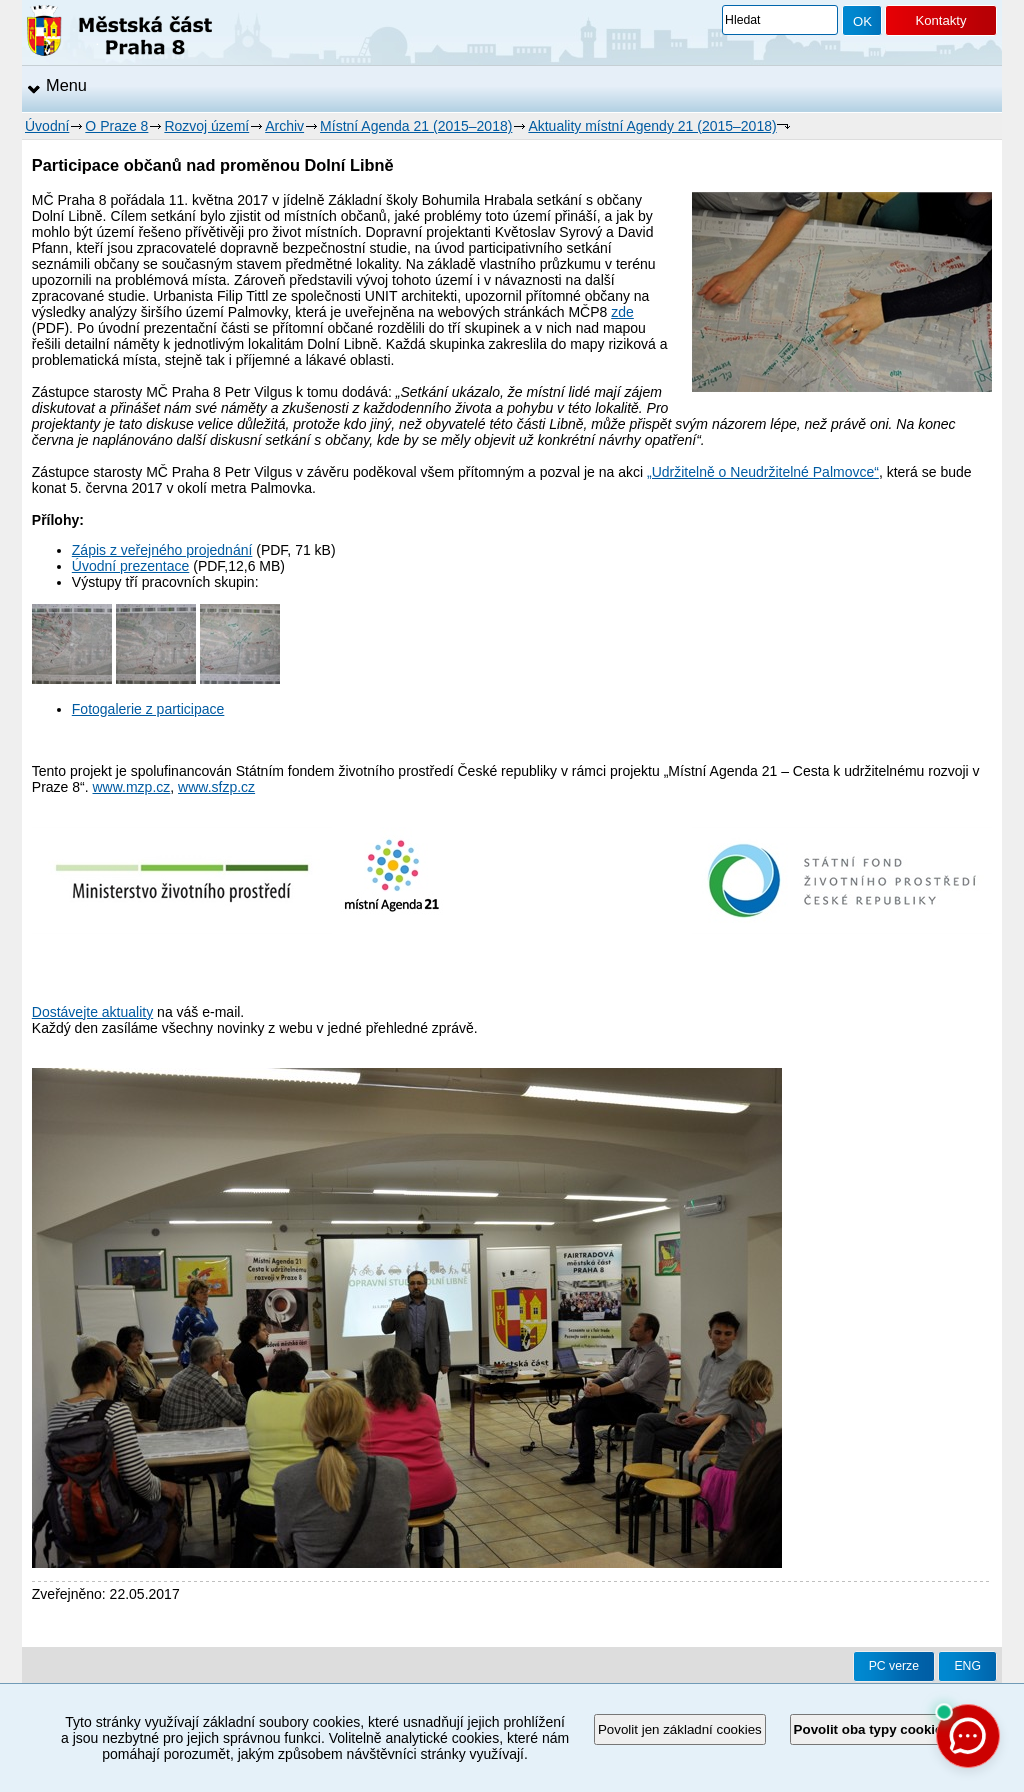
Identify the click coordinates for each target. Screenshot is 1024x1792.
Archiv (284, 126)
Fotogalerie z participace (148, 709)
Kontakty (940, 20)
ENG (967, 1666)
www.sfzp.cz (216, 787)
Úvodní (47, 126)
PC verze (894, 1666)
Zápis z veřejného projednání (162, 550)
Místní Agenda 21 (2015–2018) (416, 126)
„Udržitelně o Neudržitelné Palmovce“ (763, 472)
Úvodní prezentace (131, 566)
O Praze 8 (116, 126)
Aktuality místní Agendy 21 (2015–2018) (652, 126)
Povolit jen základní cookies (680, 1729)
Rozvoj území (206, 126)
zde (622, 312)
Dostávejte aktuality (92, 1012)
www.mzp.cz (132, 787)
